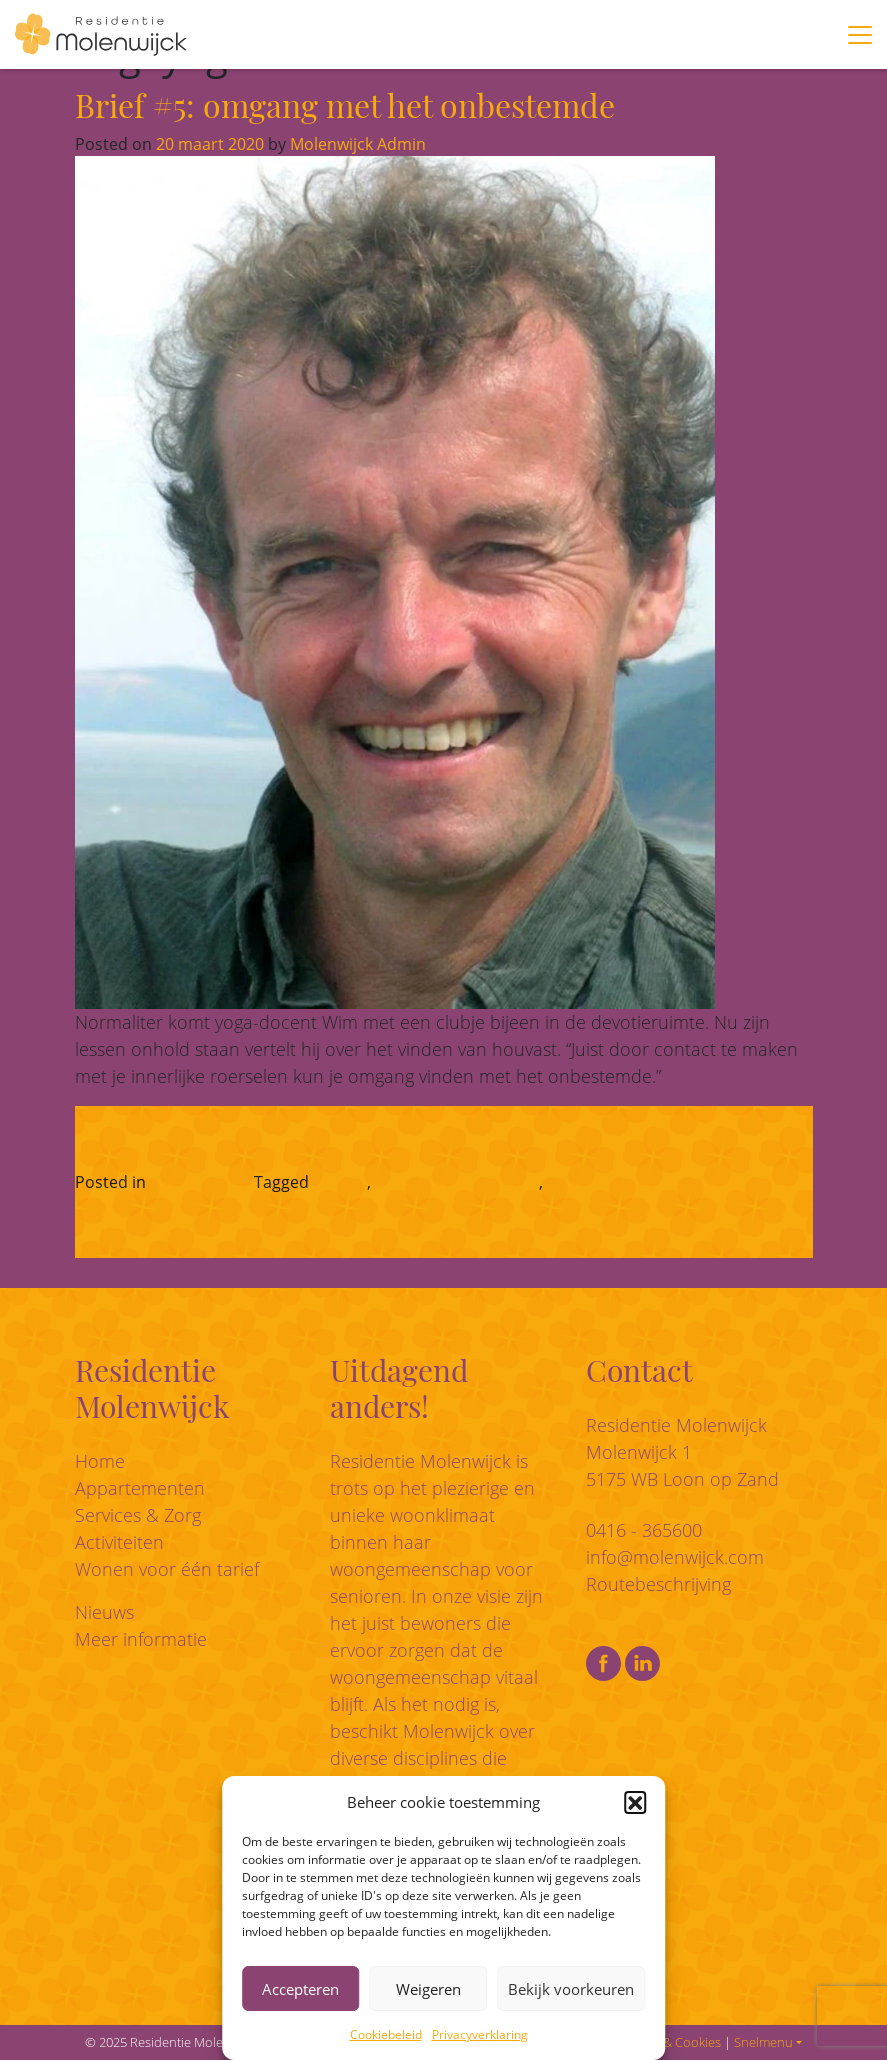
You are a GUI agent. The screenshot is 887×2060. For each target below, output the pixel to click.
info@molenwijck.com (675, 1557)
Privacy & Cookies (670, 2042)
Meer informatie (141, 1639)
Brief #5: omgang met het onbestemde (345, 104)
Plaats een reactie (660, 1182)
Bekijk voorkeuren (571, 1989)
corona (340, 1182)
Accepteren (300, 1989)
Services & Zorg (138, 1515)
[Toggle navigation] (860, 35)
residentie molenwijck (457, 1182)
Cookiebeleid (386, 2034)
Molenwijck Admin (356, 144)
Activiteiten (119, 1542)
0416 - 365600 (644, 1530)
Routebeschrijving (658, 1584)
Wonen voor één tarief (167, 1569)
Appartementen (140, 1488)
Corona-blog (197, 1182)
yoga (565, 1182)
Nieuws (104, 1612)
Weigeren (428, 1989)
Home (100, 1461)
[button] (635, 1802)
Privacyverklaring (480, 2034)
